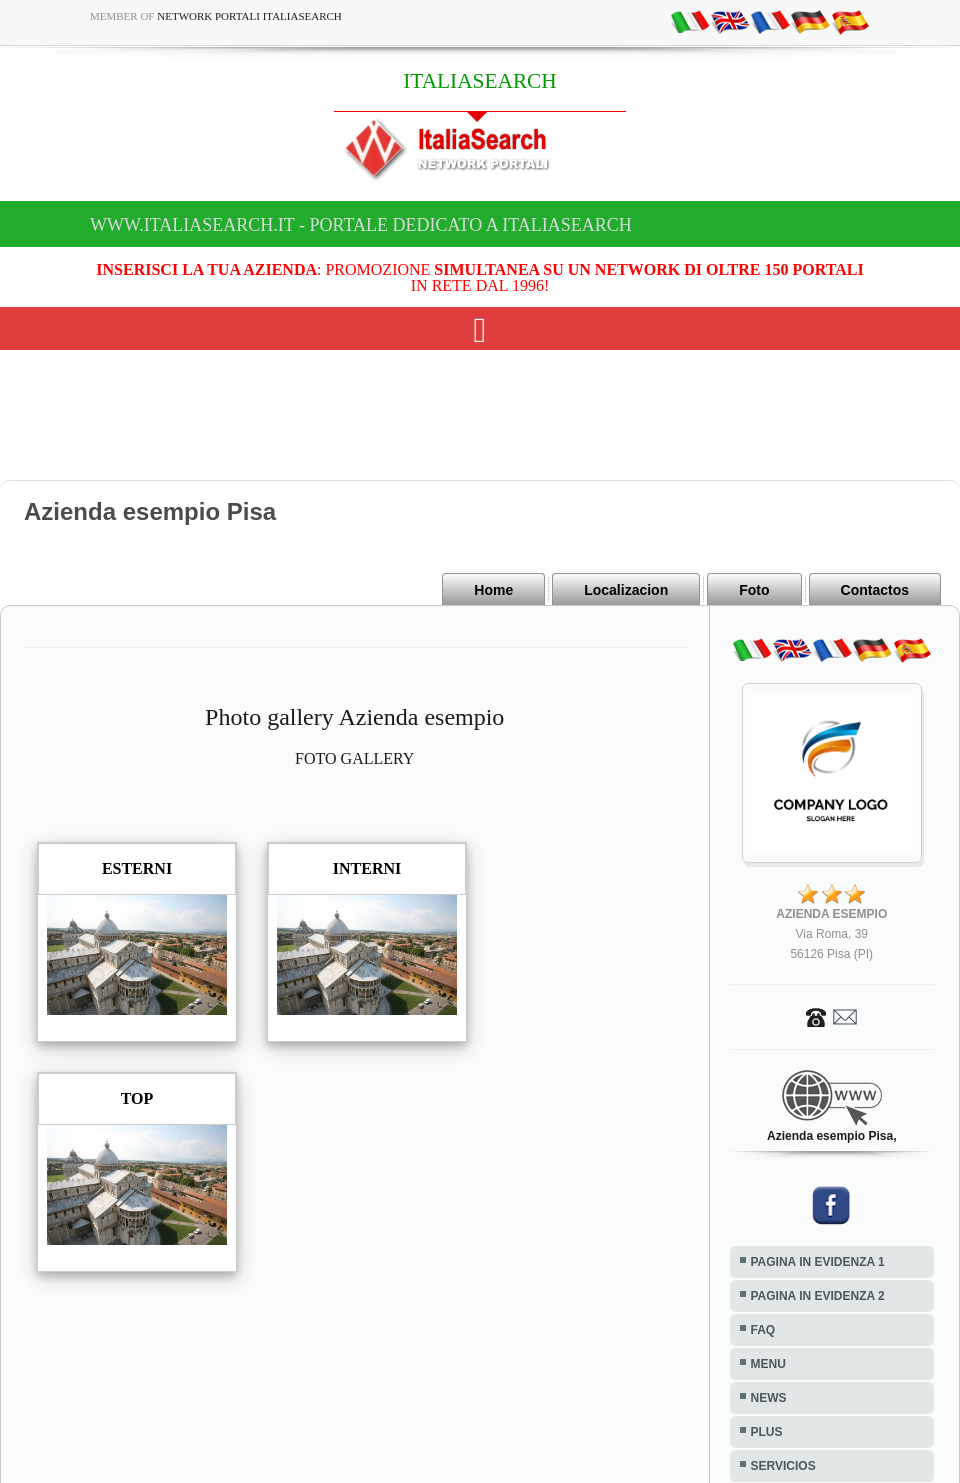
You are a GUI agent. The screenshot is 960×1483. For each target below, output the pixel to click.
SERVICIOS (783, 1466)
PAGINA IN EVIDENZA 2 (818, 1296)
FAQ (763, 1330)
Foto (754, 590)
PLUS (767, 1432)
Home (493, 590)
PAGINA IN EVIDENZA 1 (818, 1262)
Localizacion (626, 590)
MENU (768, 1364)
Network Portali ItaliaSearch (249, 16)
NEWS (769, 1398)
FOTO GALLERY (354, 758)
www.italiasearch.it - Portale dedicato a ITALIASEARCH (361, 225)
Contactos (875, 590)
